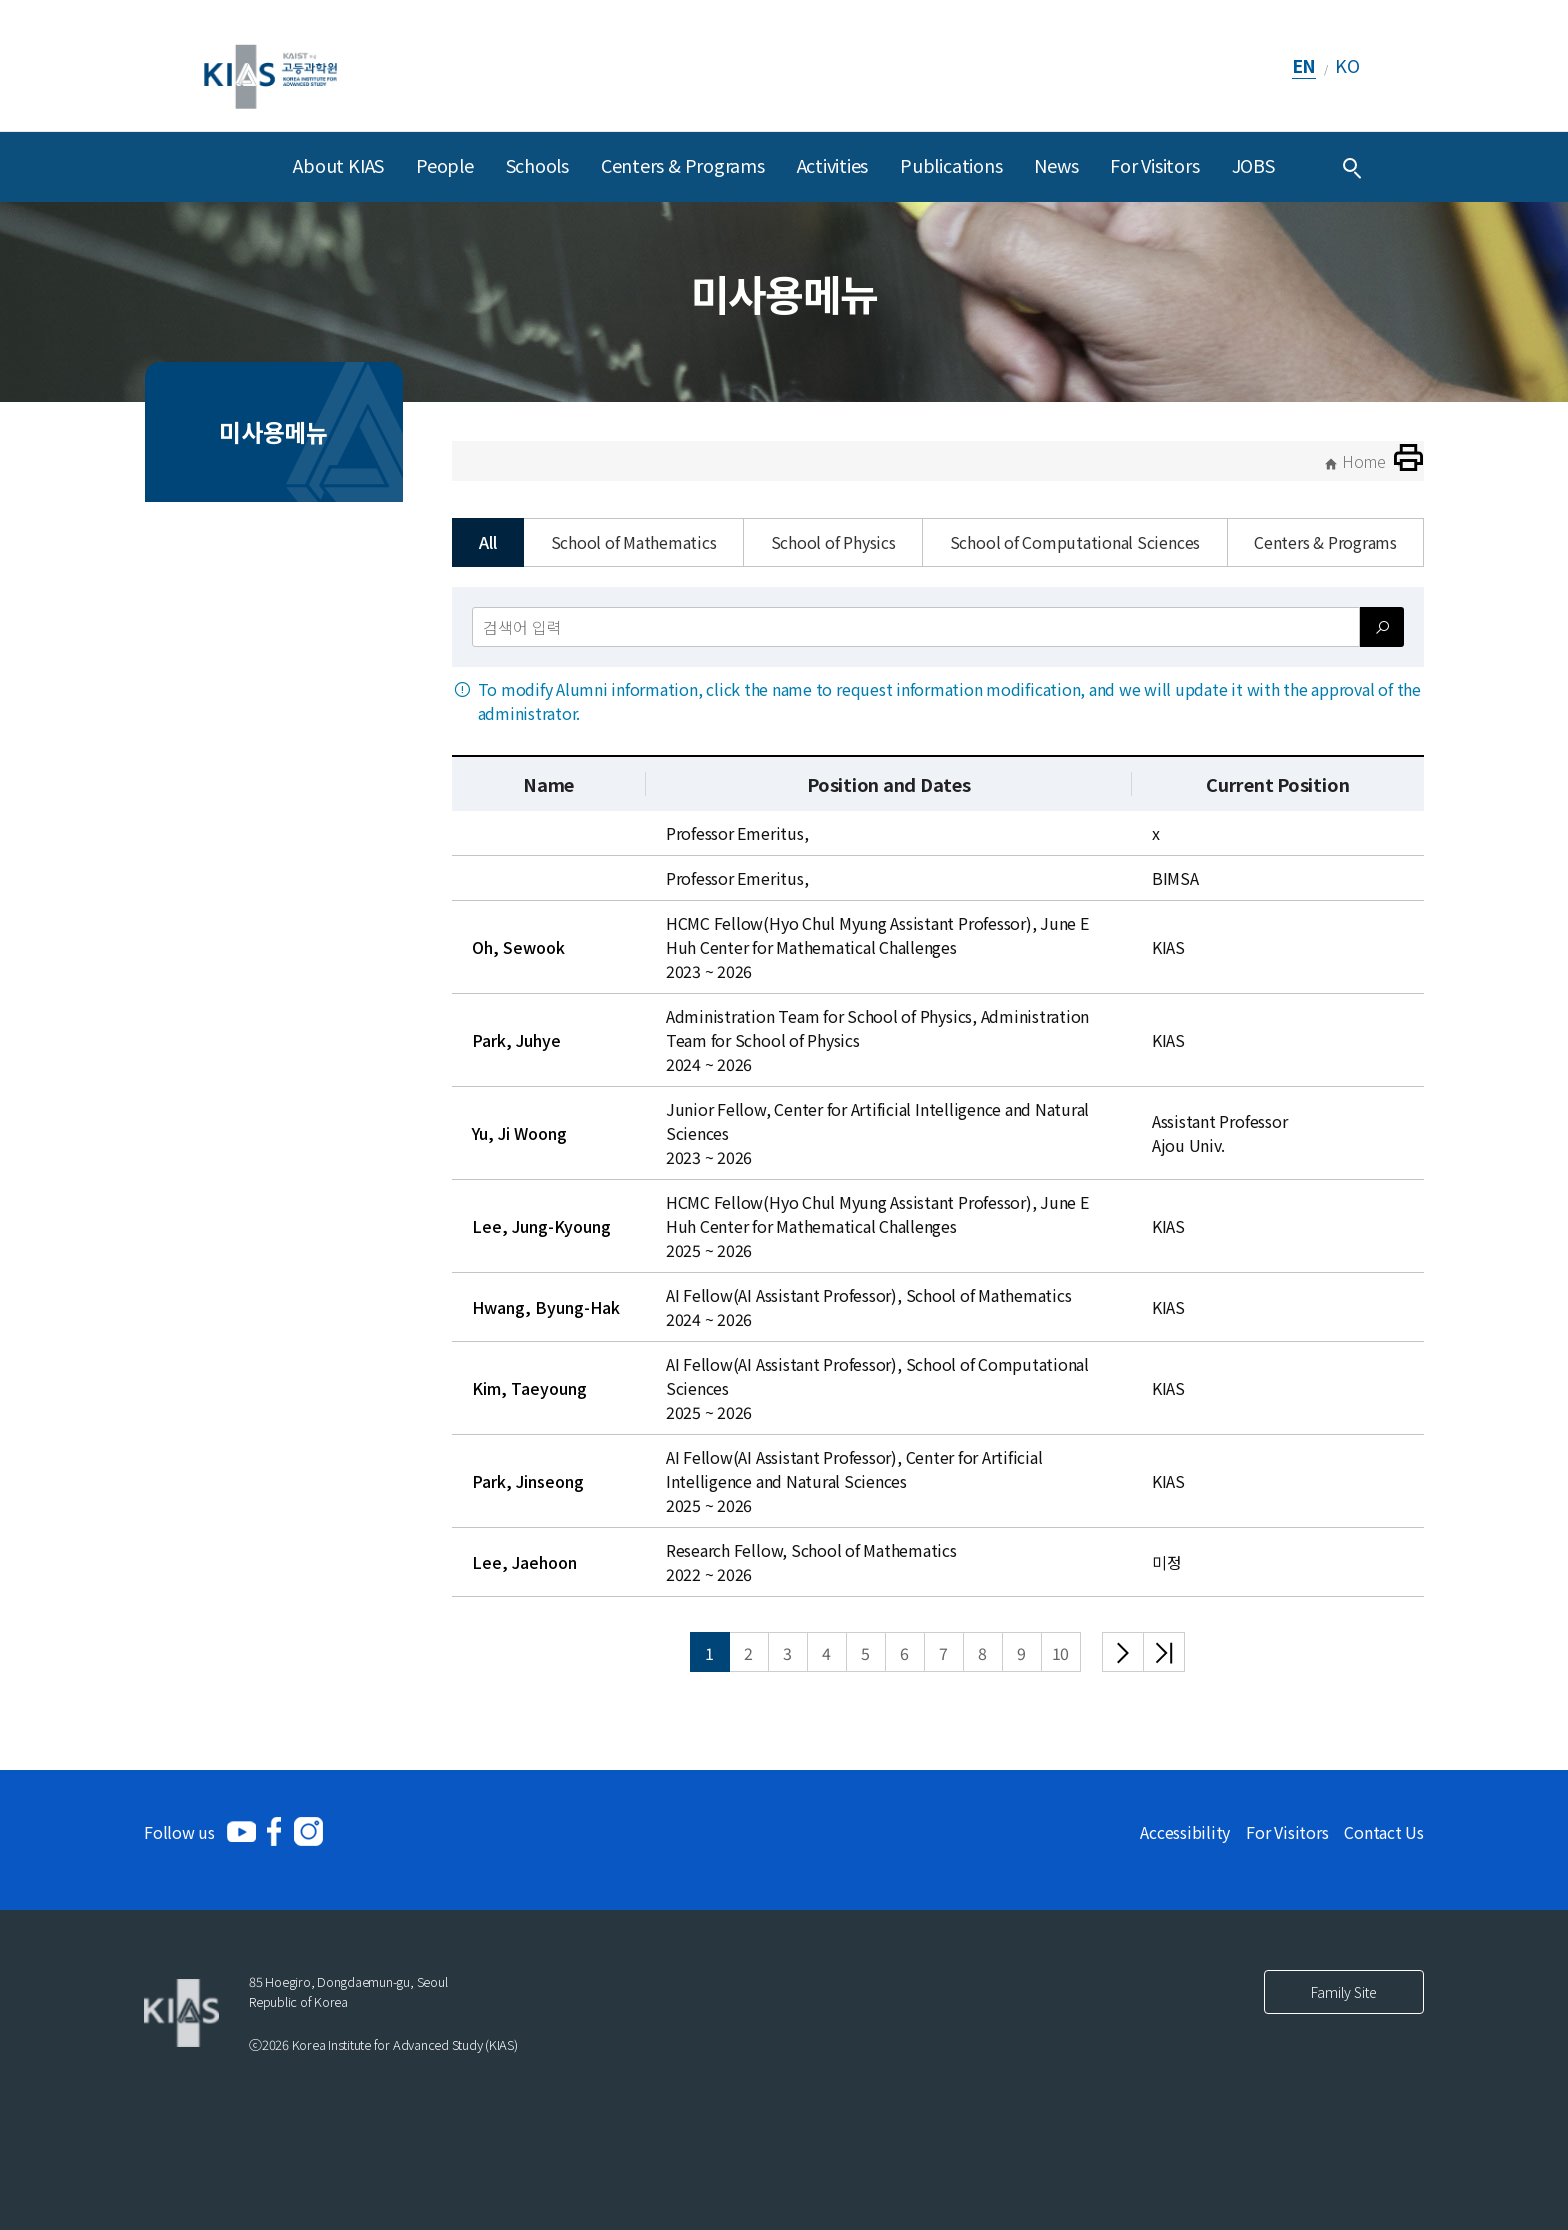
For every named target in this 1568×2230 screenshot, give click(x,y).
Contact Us (1384, 1832)
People (445, 165)
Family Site (1344, 1992)
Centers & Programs (683, 165)
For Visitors (1154, 165)
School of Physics (833, 542)
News (1056, 165)
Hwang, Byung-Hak (546, 1307)
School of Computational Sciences (1075, 542)
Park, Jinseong (528, 1481)
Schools (537, 165)
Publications (951, 165)
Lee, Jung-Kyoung (541, 1226)
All (487, 542)
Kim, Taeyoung (529, 1388)
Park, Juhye (516, 1040)
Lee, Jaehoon (524, 1562)
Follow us (179, 1832)
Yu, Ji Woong (519, 1133)
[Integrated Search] (1352, 167)
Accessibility (1185, 1832)
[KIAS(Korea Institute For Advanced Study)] (270, 65)
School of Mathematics (634, 542)
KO (1347, 65)
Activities (833, 165)
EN (1304, 65)
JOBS (1253, 165)
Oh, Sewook (518, 947)
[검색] (1382, 627)
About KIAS (338, 165)
